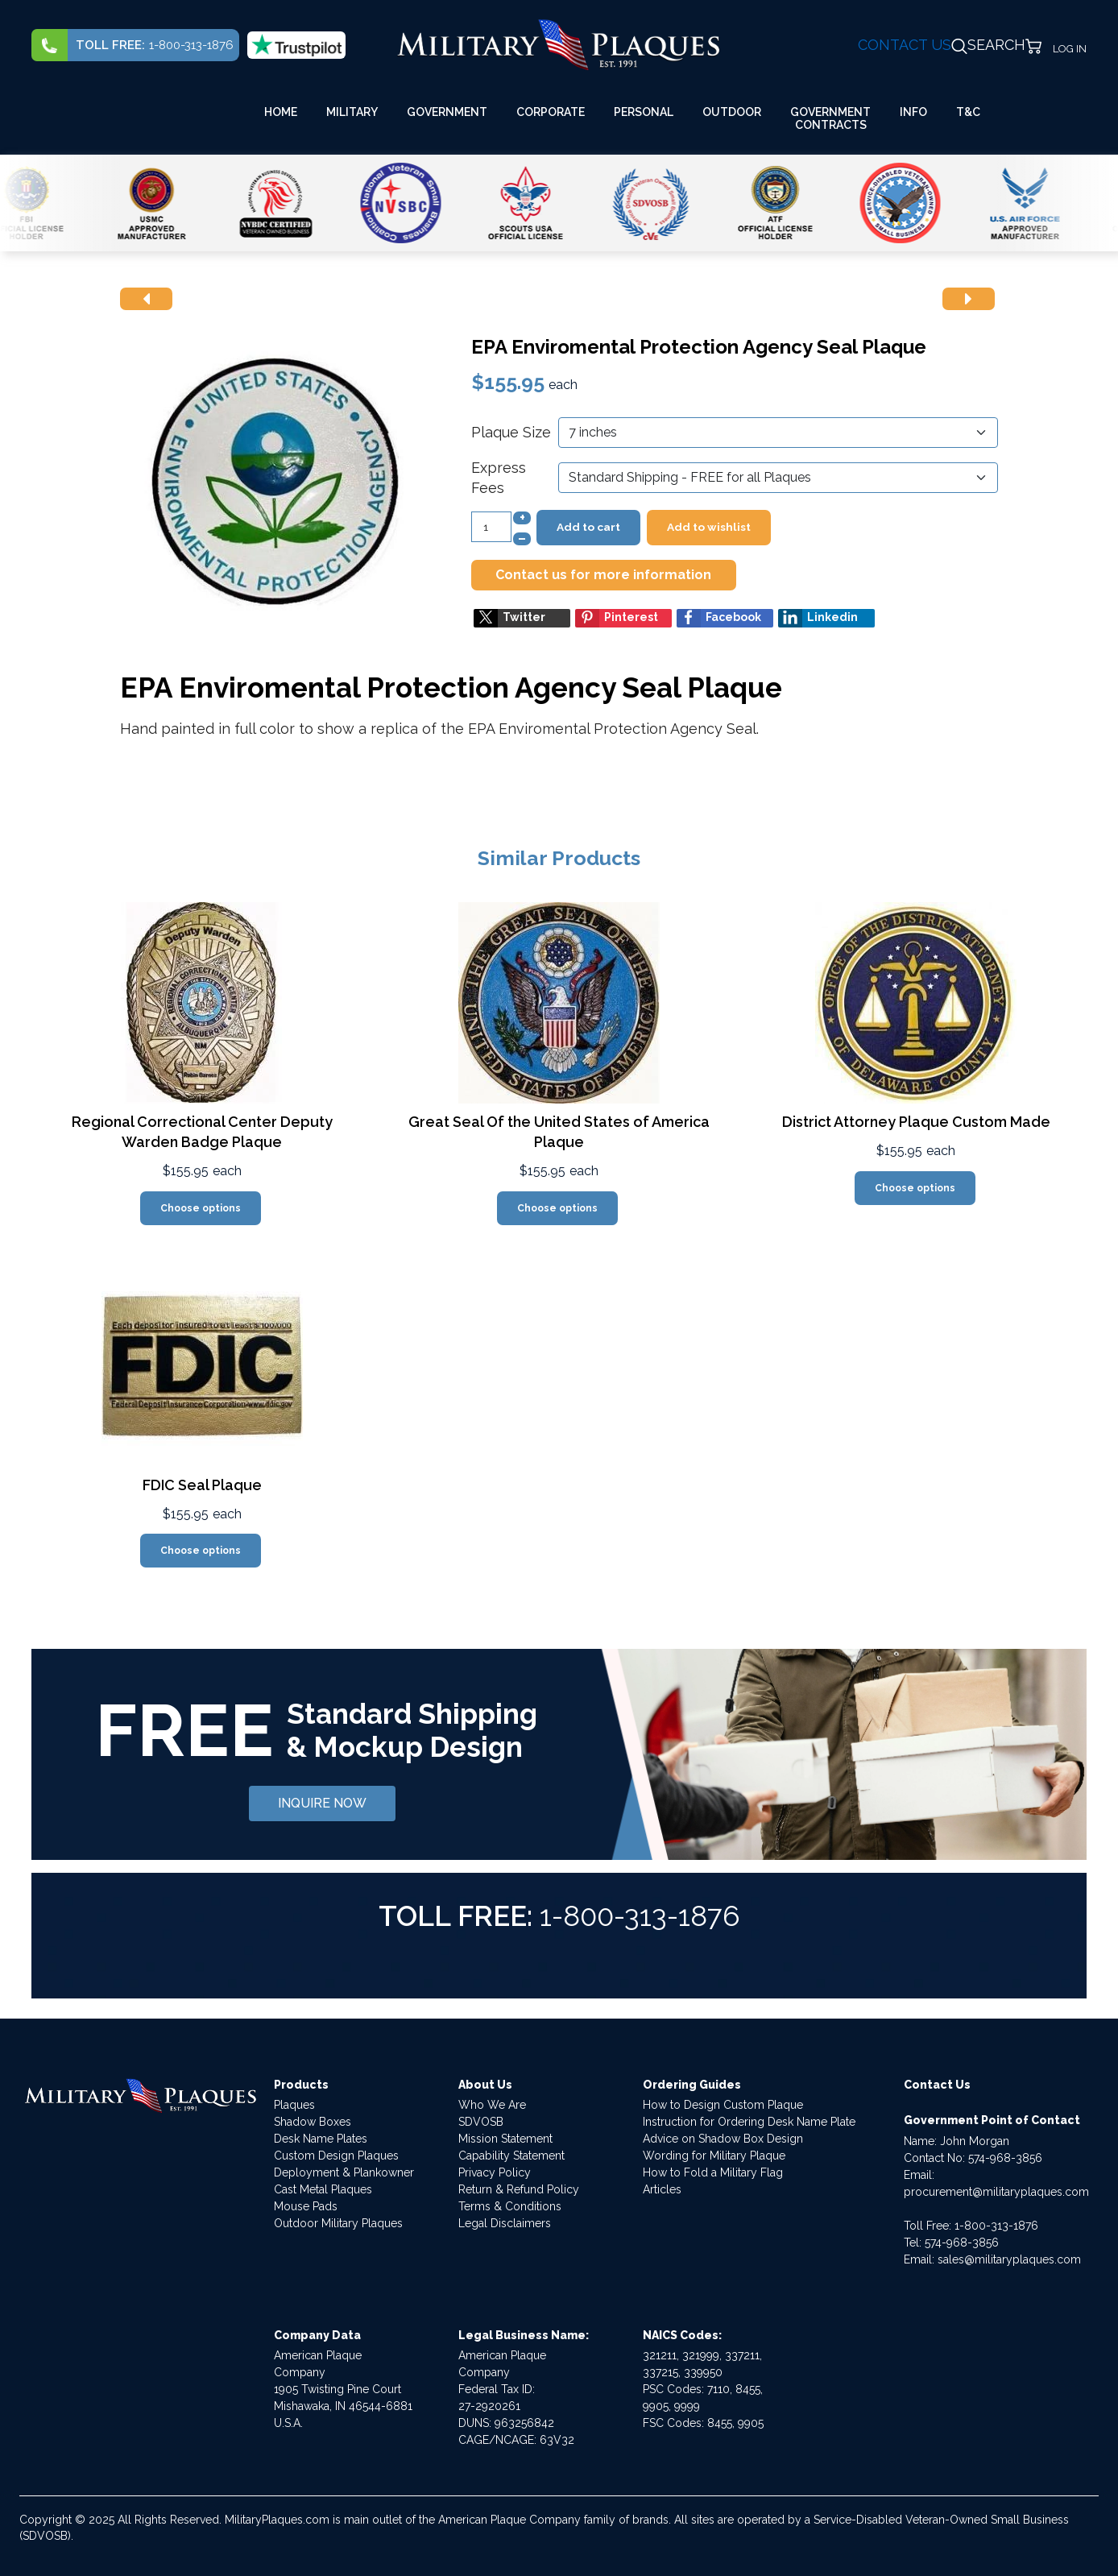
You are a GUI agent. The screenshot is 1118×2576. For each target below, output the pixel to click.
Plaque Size (511, 432)
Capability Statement (511, 2155)
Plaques (294, 2104)
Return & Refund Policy (518, 2189)
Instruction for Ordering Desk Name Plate (749, 2121)
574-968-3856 (1005, 2157)
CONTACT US (904, 44)
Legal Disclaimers (504, 2223)
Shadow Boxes (312, 2121)
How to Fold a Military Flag (713, 2172)
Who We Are (492, 2104)
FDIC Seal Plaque (202, 1484)
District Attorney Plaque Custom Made (916, 1121)
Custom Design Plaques (336, 2155)
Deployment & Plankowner (344, 2172)
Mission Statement (505, 2138)
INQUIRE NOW (322, 1803)
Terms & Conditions (509, 2206)
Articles (662, 2189)
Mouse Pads (305, 2206)
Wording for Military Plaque (714, 2155)
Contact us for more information (603, 574)
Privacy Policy (494, 2172)
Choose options (200, 1208)
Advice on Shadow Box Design (723, 2138)
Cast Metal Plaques (323, 2189)
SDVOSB (480, 2121)
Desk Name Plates (320, 2138)
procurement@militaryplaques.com (996, 2191)
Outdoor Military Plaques (338, 2223)
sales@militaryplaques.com (1009, 2259)
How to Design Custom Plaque (723, 2104)
